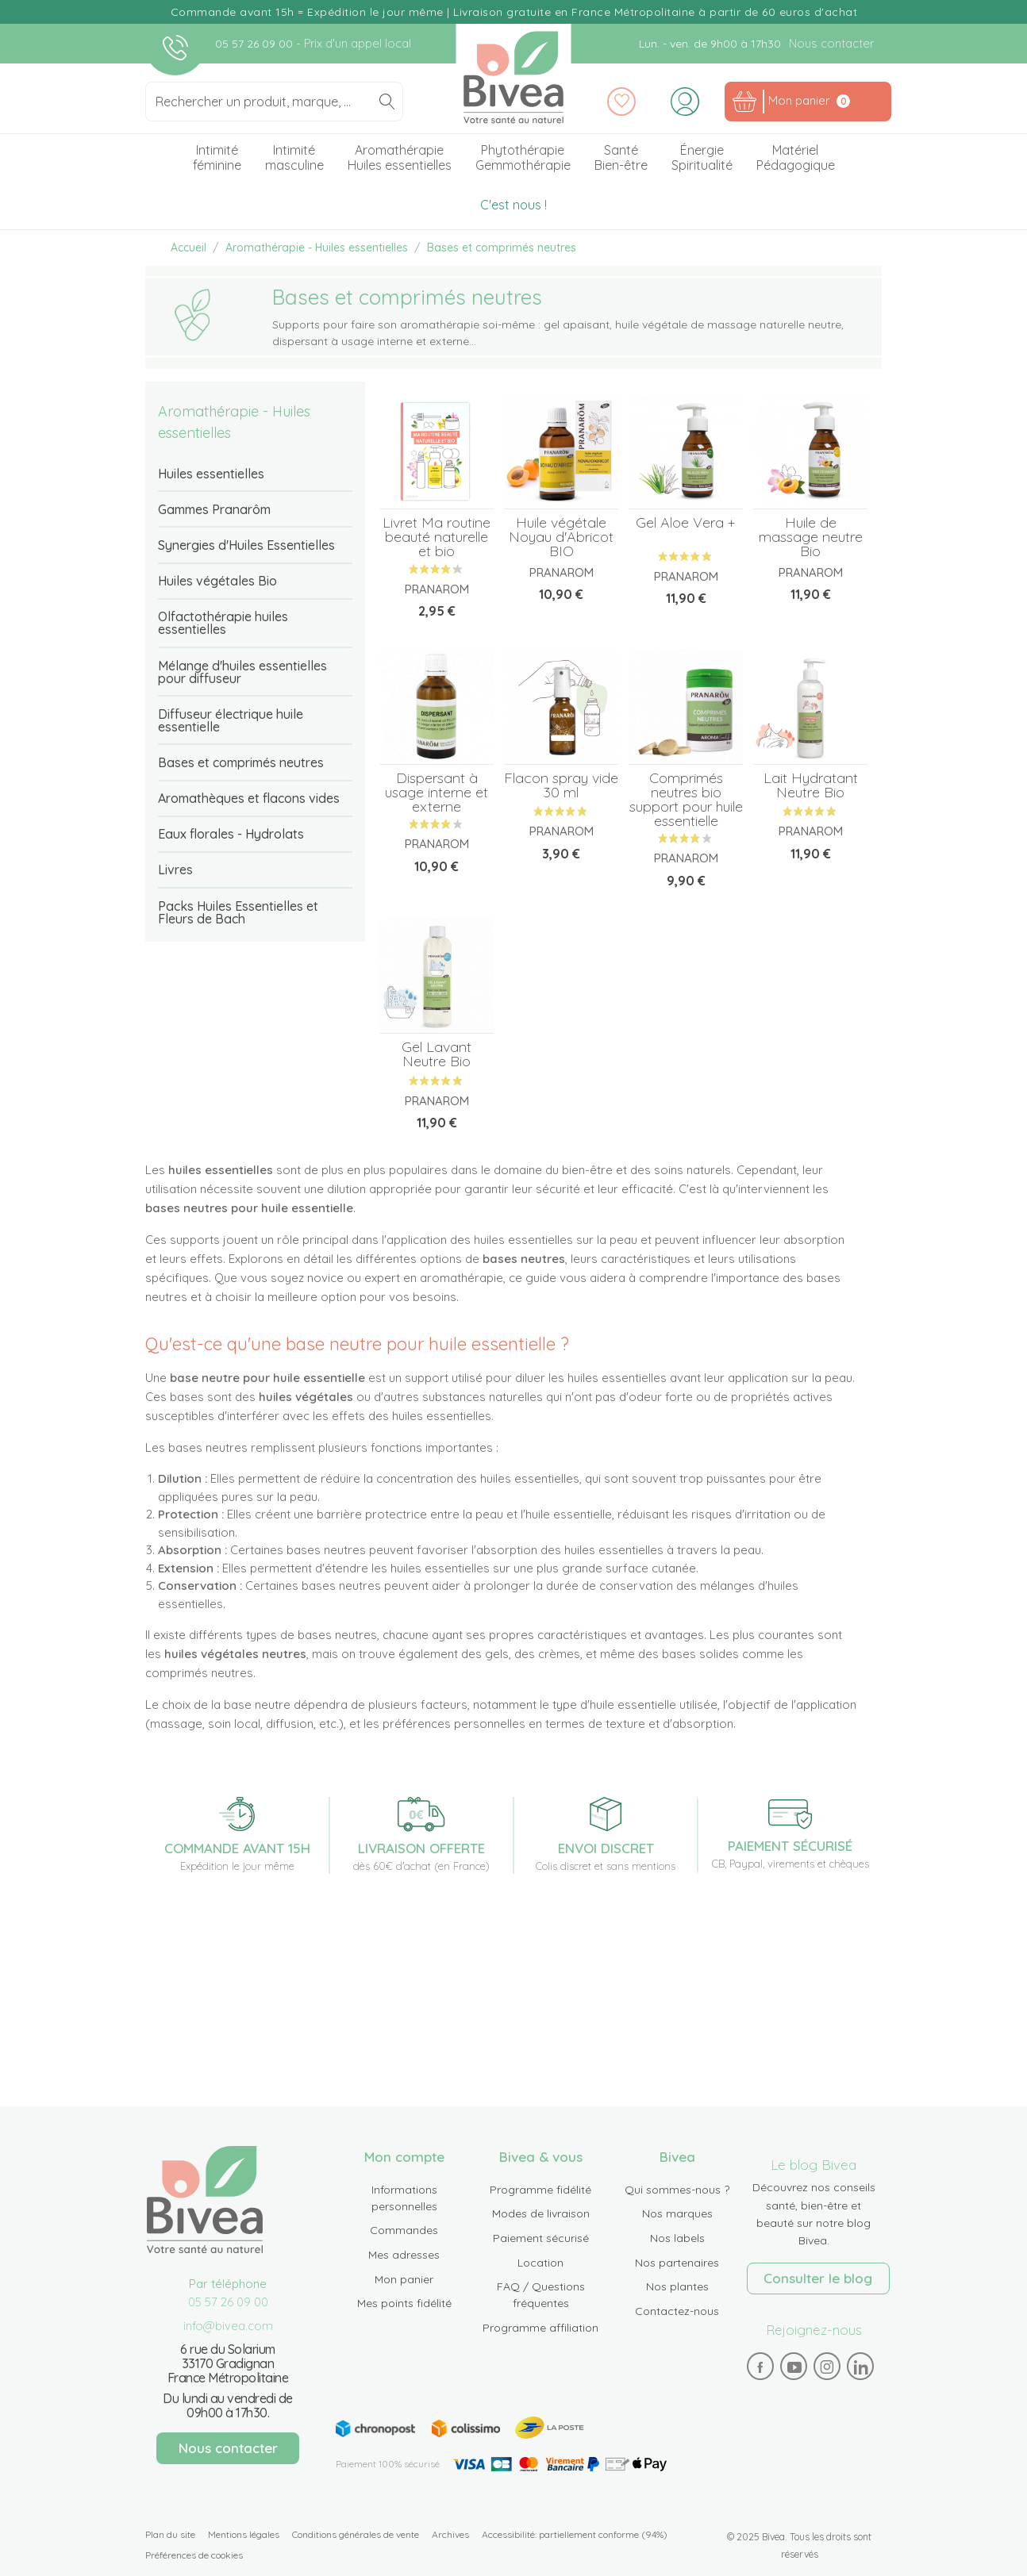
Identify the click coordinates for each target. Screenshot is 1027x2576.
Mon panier (404, 2279)
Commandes (404, 2230)
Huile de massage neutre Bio (811, 536)
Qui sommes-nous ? (677, 2189)
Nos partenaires (677, 2262)
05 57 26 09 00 (255, 43)
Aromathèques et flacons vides (249, 798)
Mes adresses (404, 2255)
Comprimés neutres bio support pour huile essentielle (686, 799)
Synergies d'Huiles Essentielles (246, 545)
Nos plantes (677, 2286)
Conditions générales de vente (355, 2534)
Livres (175, 869)
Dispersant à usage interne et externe (436, 792)
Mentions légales (243, 2534)
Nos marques (677, 2213)
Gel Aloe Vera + (686, 522)
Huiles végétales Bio (217, 580)
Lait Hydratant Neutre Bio (811, 785)
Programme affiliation (540, 2328)
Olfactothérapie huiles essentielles (223, 622)
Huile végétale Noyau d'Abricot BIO (561, 536)
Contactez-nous (677, 2311)
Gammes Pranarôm (214, 509)
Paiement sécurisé (541, 2238)
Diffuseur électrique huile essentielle (230, 720)
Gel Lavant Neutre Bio (436, 1054)
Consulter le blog (818, 2278)
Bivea (514, 77)
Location (540, 2262)
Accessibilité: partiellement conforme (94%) (574, 2534)
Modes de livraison (541, 2213)
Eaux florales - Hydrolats (231, 833)
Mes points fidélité (404, 2303)
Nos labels (677, 2238)
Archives (450, 2534)
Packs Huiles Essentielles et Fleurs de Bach (238, 912)
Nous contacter (831, 43)
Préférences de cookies (194, 2555)
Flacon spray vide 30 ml (561, 785)
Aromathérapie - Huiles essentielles (234, 422)
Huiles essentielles (211, 473)
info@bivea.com (228, 2325)
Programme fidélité (540, 2189)
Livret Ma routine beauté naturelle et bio (436, 536)
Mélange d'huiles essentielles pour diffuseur (242, 672)
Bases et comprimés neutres (241, 762)
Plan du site (170, 2534)
